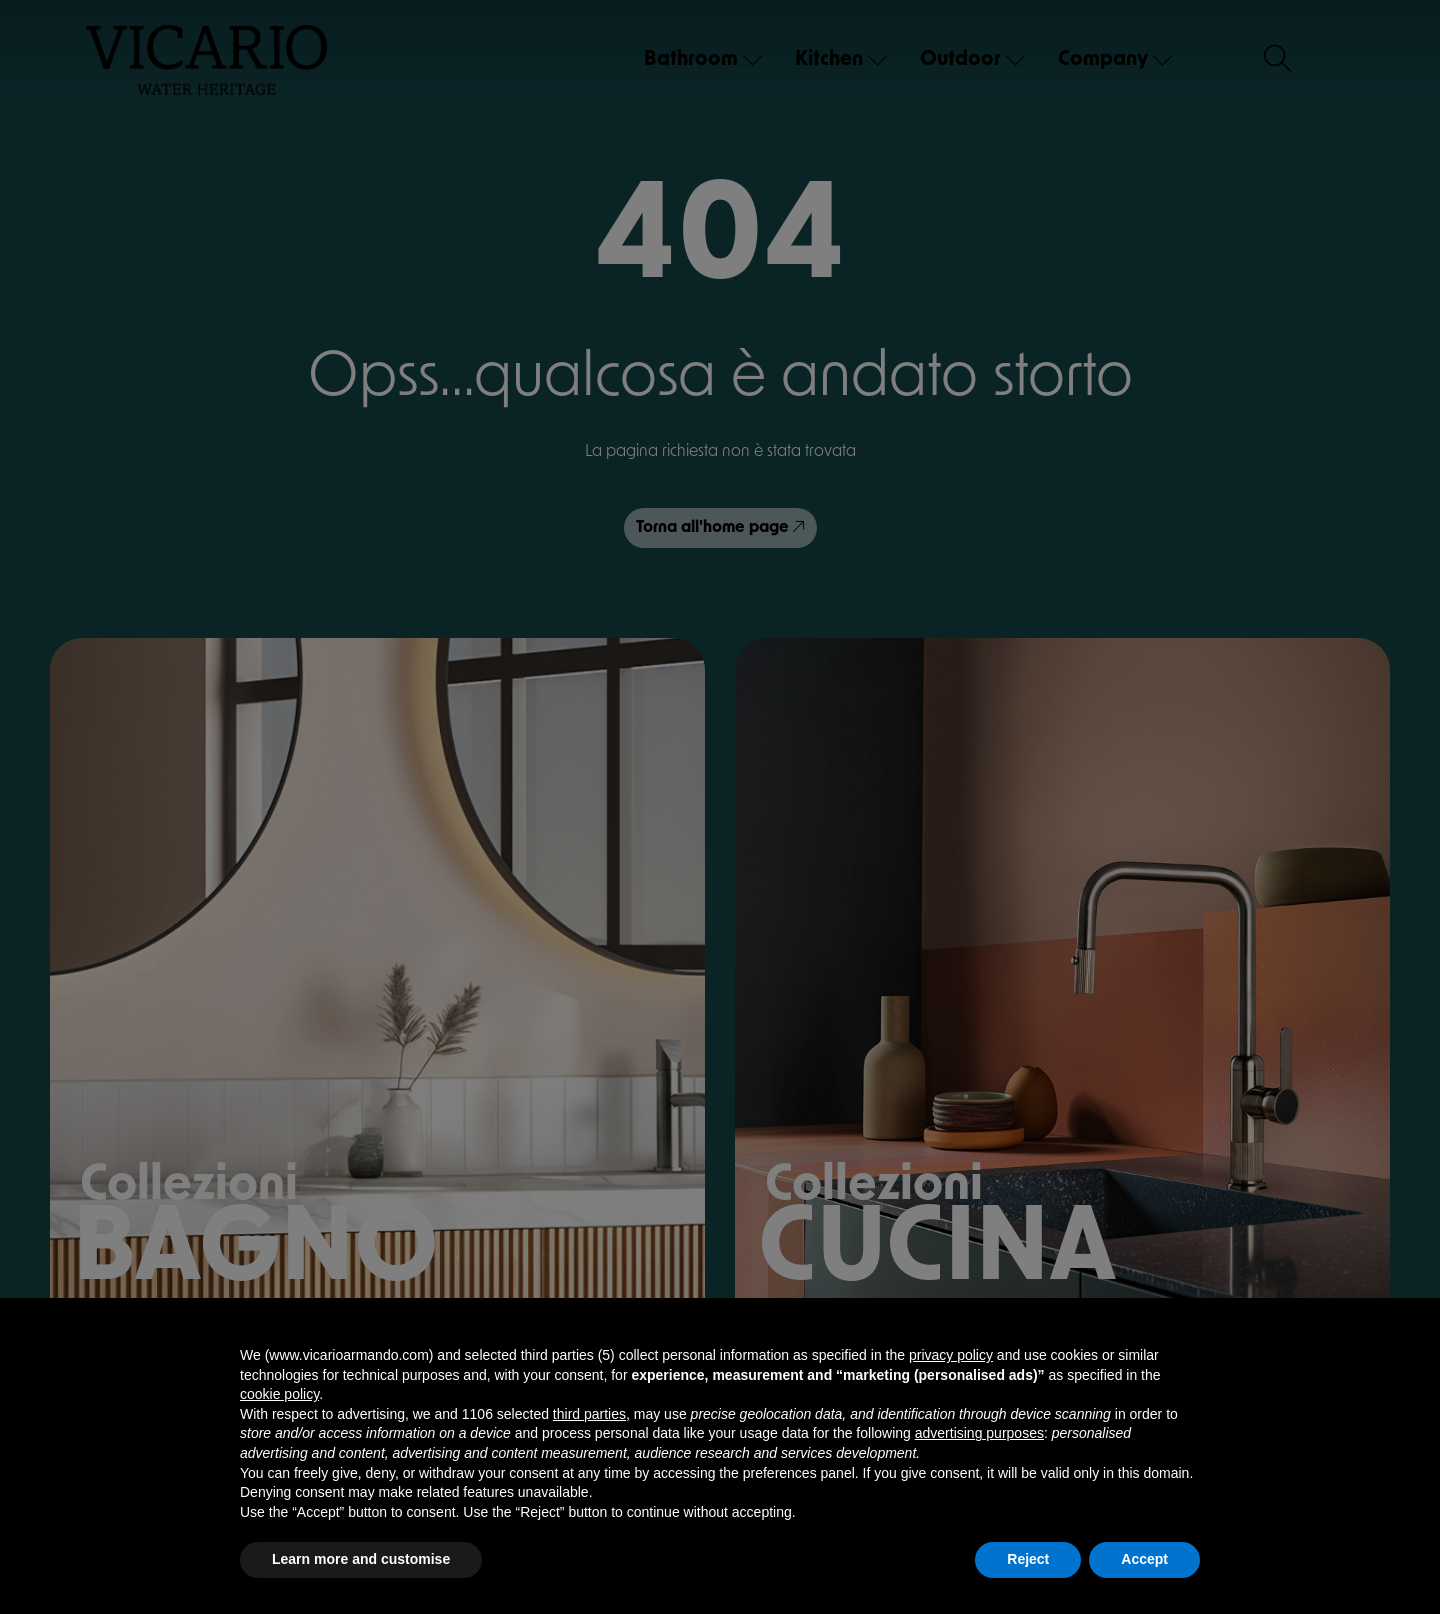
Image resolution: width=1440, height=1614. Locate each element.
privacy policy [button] (951, 1355)
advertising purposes (979, 1433)
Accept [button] (1144, 1559)
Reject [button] (1028, 1559)
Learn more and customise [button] (361, 1559)
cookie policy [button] (279, 1394)
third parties (589, 1414)
